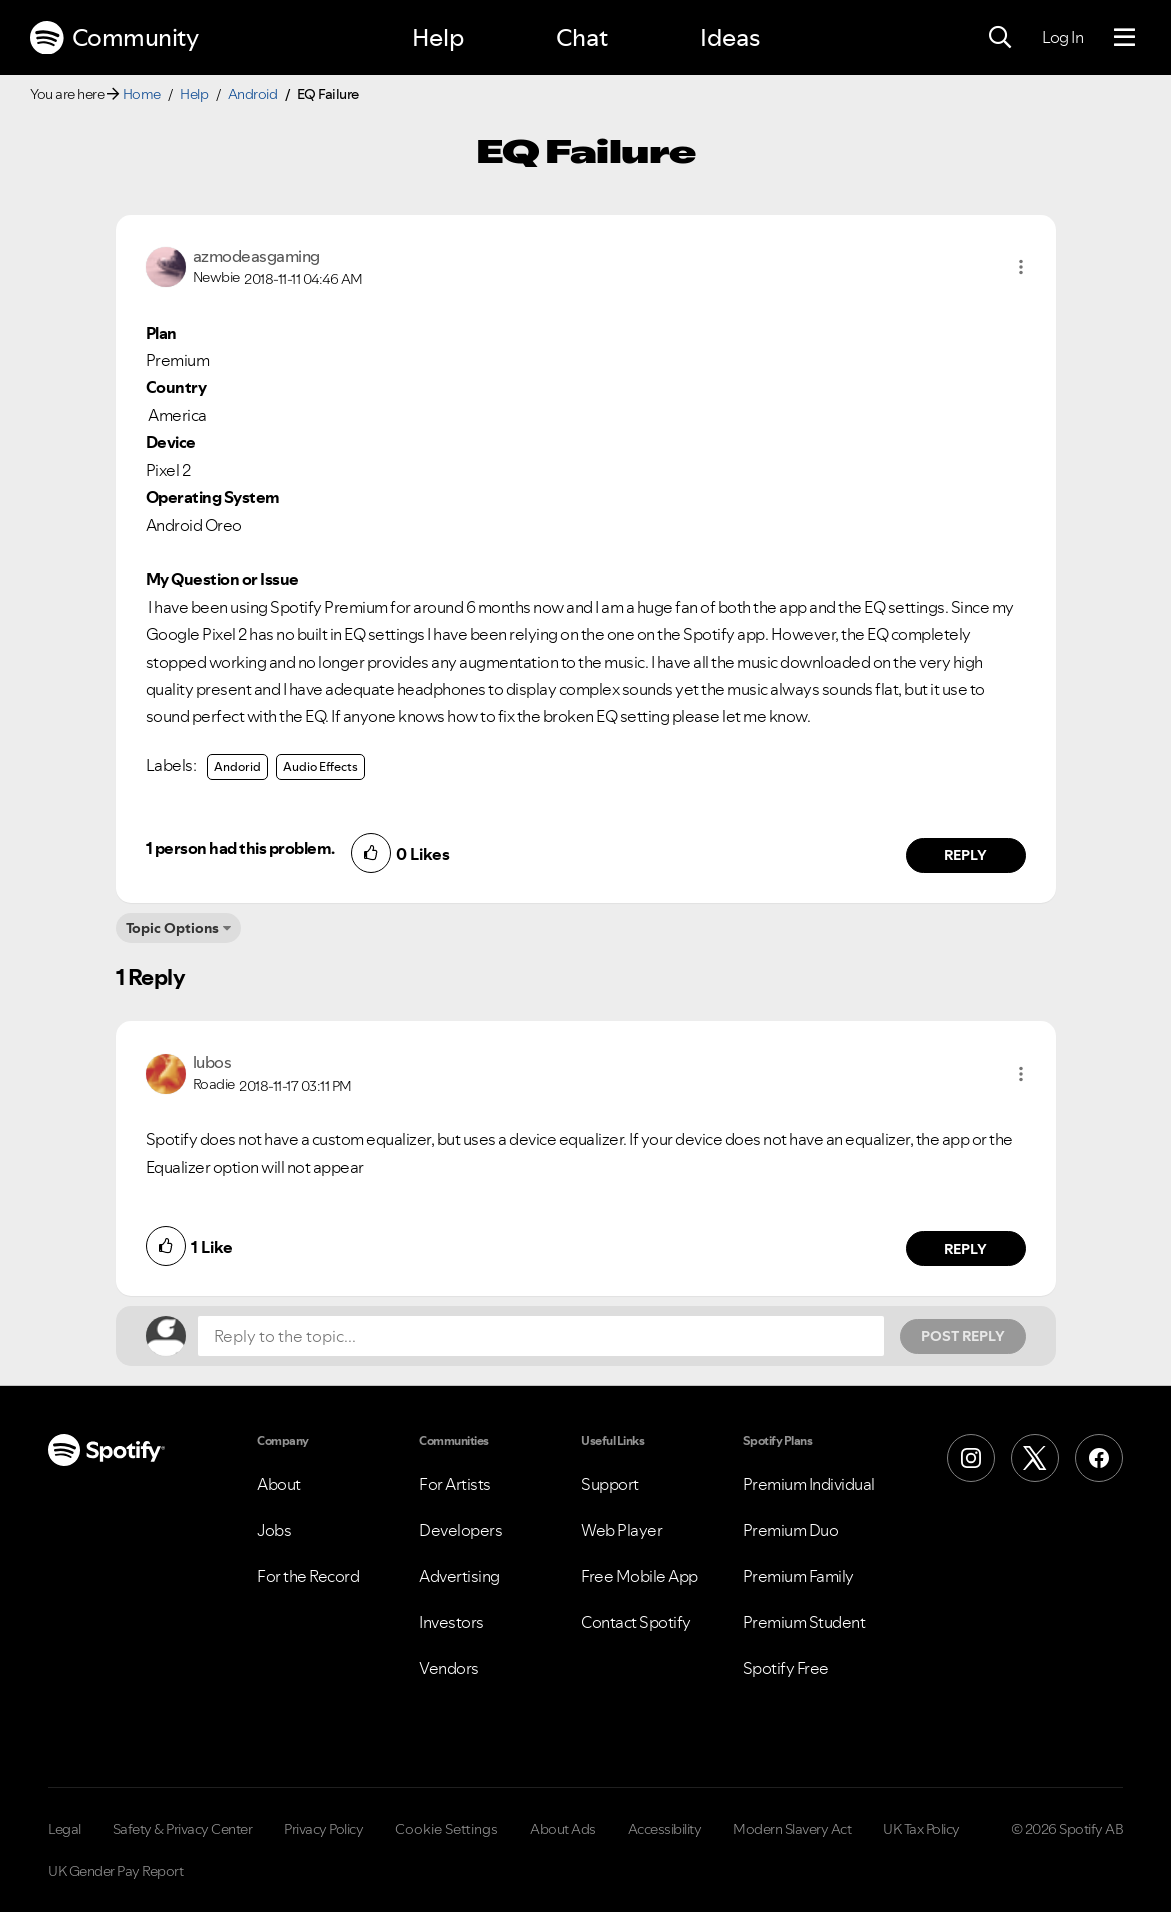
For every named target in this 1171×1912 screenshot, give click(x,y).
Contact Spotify (636, 1622)
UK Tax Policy (921, 1829)
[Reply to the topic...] (541, 1336)
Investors (451, 1622)
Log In (1062, 37)
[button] (1021, 267)
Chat (582, 37)
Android (253, 94)
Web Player (621, 1530)
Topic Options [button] (172, 928)
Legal (64, 1829)
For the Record (308, 1576)
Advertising (459, 1576)
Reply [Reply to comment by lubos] (965, 1249)
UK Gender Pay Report (115, 1871)
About (279, 1484)
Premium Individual (809, 1484)
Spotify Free (786, 1668)
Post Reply (963, 1336)
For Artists (455, 1484)
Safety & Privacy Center (183, 1829)
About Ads (563, 1829)
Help (438, 37)
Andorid (237, 766)
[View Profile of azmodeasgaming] (256, 256)
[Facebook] (1099, 1458)
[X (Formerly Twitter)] (1035, 1458)
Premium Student (804, 1622)
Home (142, 94)
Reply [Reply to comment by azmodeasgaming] (965, 855)
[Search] (1000, 38)
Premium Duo (791, 1530)
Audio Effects (320, 766)
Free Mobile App (639, 1576)
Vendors (449, 1668)
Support (610, 1484)
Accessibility (665, 1829)
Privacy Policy (323, 1829)
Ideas (730, 37)
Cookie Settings (446, 1829)
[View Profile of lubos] (212, 1062)
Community (114, 38)
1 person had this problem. (240, 848)
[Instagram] (971, 1458)
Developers (460, 1530)
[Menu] (1124, 38)
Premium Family (798, 1576)
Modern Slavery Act (792, 1829)
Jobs (274, 1530)
